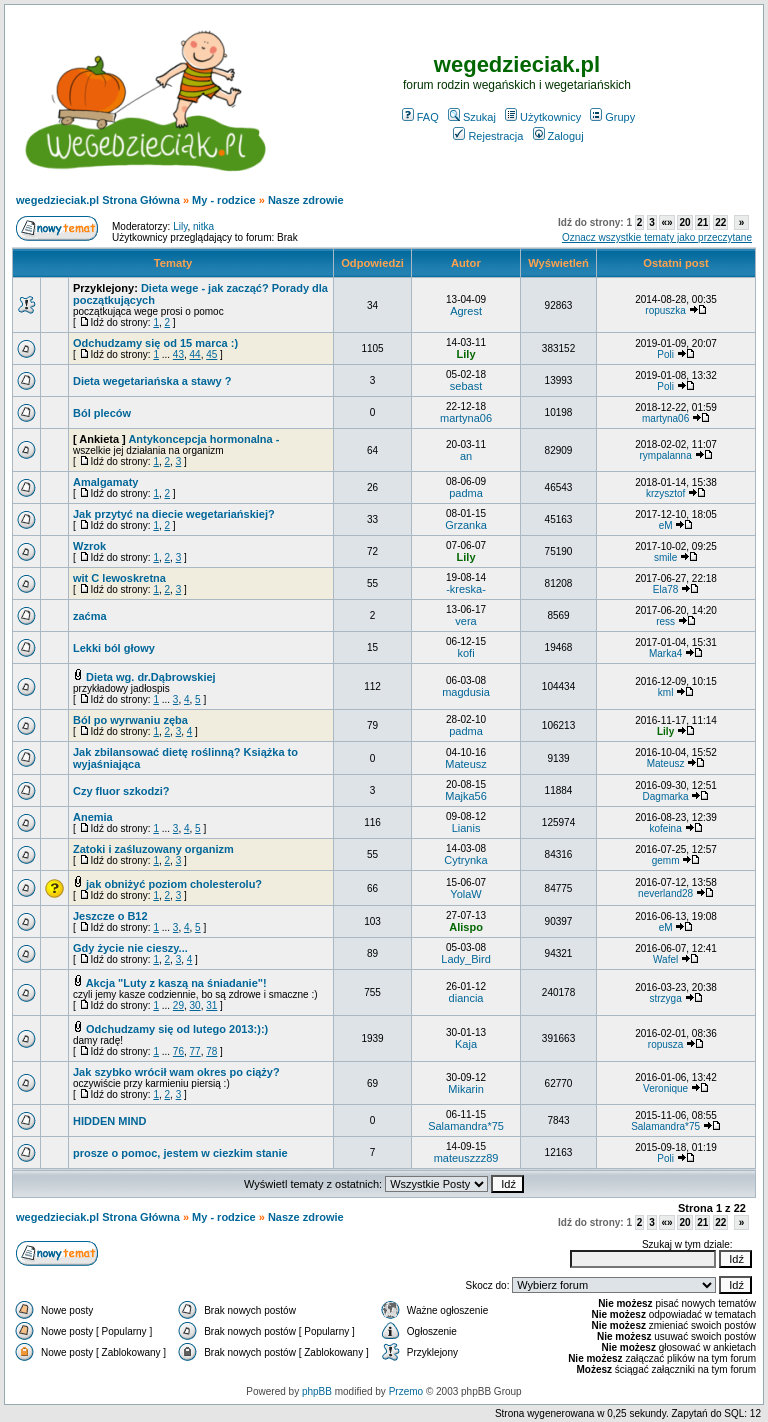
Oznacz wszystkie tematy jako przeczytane (657, 237)
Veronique (665, 1088)
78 (211, 1051)
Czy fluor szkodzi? (121, 791)
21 (702, 222)
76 (178, 1051)
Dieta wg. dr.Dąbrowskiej (151, 677)
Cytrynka (465, 860)
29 (178, 1005)
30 (195, 1005)
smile (665, 557)
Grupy (612, 117)
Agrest (466, 311)
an (466, 456)
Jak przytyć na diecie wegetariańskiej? (174, 514)
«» (666, 222)
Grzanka (466, 525)
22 (720, 222)
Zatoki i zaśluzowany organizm (153, 849)
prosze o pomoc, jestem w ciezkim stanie (180, 1153)
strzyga (665, 998)
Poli (665, 354)
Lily (180, 226)
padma (466, 493)
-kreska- (466, 589)
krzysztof (665, 493)
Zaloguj (558, 136)
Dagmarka (666, 796)
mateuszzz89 (466, 1158)
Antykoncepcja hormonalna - (203, 439)
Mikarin (465, 1089)
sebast (466, 386)
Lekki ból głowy (114, 648)
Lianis (466, 828)
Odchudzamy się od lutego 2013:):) (177, 1029)
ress (665, 621)
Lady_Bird (466, 959)
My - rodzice (224, 200)
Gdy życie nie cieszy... (130, 948)
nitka (203, 226)
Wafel (665, 959)
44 (195, 354)
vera (465, 621)
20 (684, 222)
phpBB (317, 1391)
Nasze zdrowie (306, 200)
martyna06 (466, 418)
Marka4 (665, 653)
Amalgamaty (105, 482)
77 (195, 1051)
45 (211, 354)
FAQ (420, 117)
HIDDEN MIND (109, 1121)
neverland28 (665, 893)
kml (666, 692)
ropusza (666, 1044)
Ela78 (666, 589)
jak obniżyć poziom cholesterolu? (174, 884)
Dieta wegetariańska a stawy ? (152, 381)
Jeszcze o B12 (110, 916)
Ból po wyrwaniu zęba (130, 720)
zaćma (90, 616)
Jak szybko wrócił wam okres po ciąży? (176, 1072)
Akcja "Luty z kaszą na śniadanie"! (176, 983)
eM (666, 525)
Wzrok (89, 546)
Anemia (93, 817)
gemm (666, 860)
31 (211, 1005)
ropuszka (665, 310)
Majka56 (466, 796)
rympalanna (665, 455)
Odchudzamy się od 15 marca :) (155, 343)
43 (178, 354)
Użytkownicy (543, 117)
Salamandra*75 (466, 1126)
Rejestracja (488, 136)
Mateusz (466, 764)
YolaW (465, 894)
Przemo (406, 1391)
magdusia (466, 692)
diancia (466, 998)
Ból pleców (102, 413)
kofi (465, 653)
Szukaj (472, 117)
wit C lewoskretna (119, 578)
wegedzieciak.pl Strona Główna (98, 200)
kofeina (665, 828)
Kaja (466, 1044)
